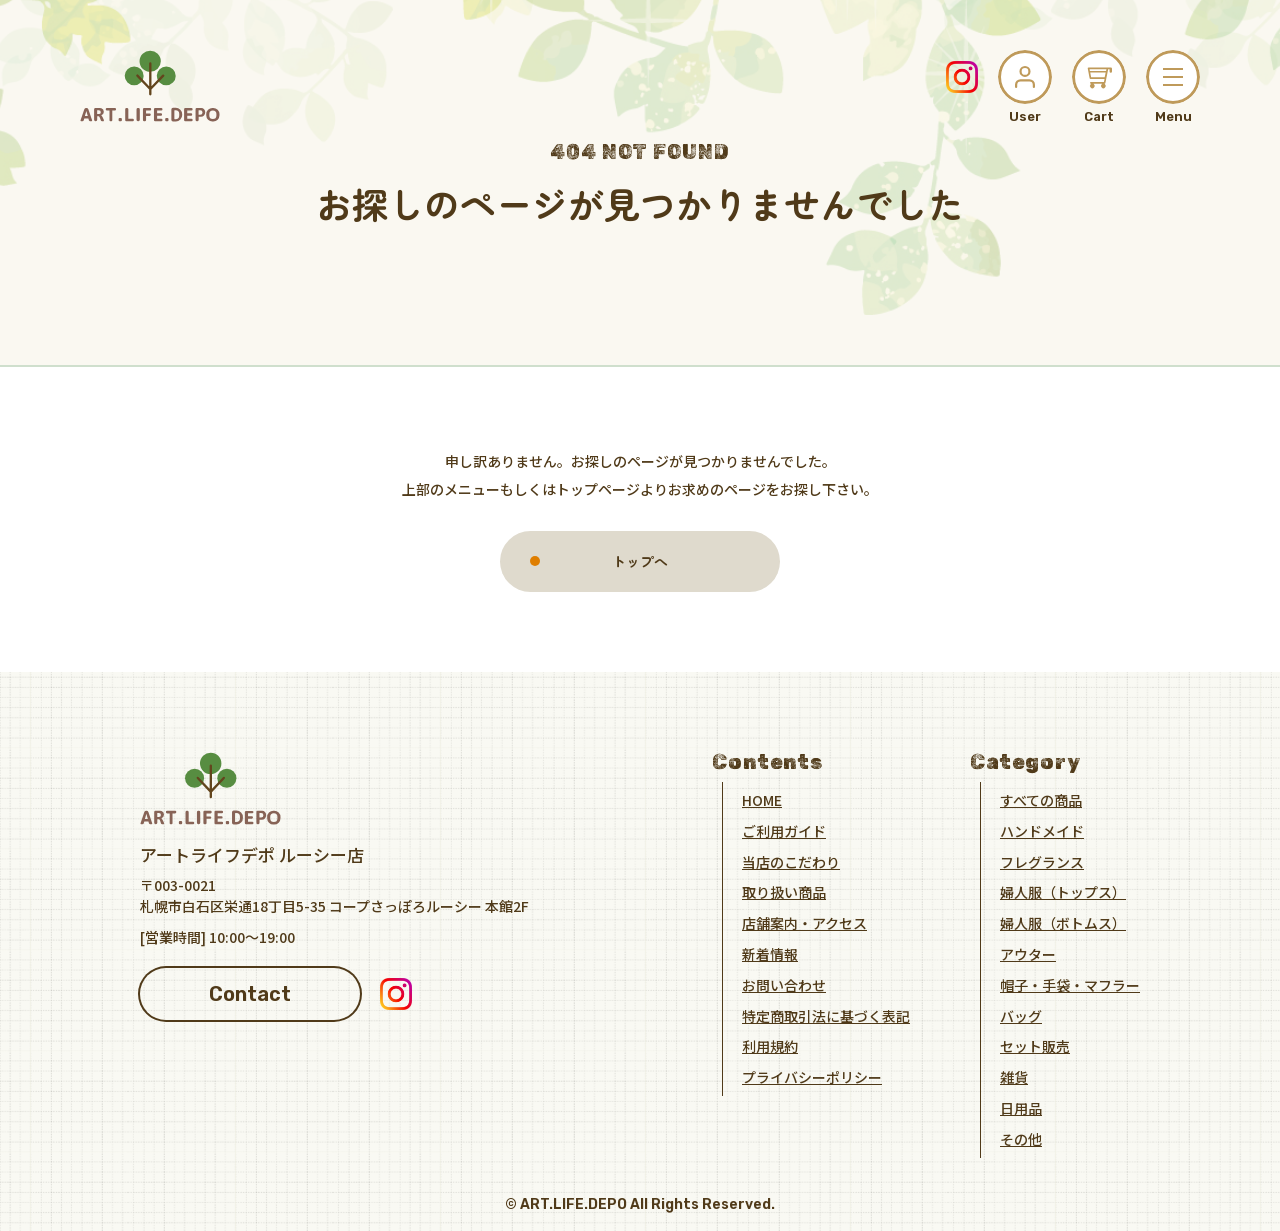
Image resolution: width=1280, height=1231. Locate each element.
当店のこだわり (791, 861)
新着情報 (770, 953)
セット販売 (1035, 1045)
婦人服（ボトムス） (1063, 922)
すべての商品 (1041, 799)
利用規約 (770, 1045)
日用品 (1021, 1107)
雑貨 (1014, 1076)
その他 (1021, 1138)
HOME (762, 799)
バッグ (1021, 1015)
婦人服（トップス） (1063, 891)
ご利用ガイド (784, 830)
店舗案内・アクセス (804, 922)
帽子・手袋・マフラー (1070, 984)
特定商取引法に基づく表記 (826, 1015)
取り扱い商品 (784, 891)
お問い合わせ (784, 984)
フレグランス (1042, 861)
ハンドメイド (1042, 830)
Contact (250, 993)
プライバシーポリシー (812, 1076)
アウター (1028, 953)
